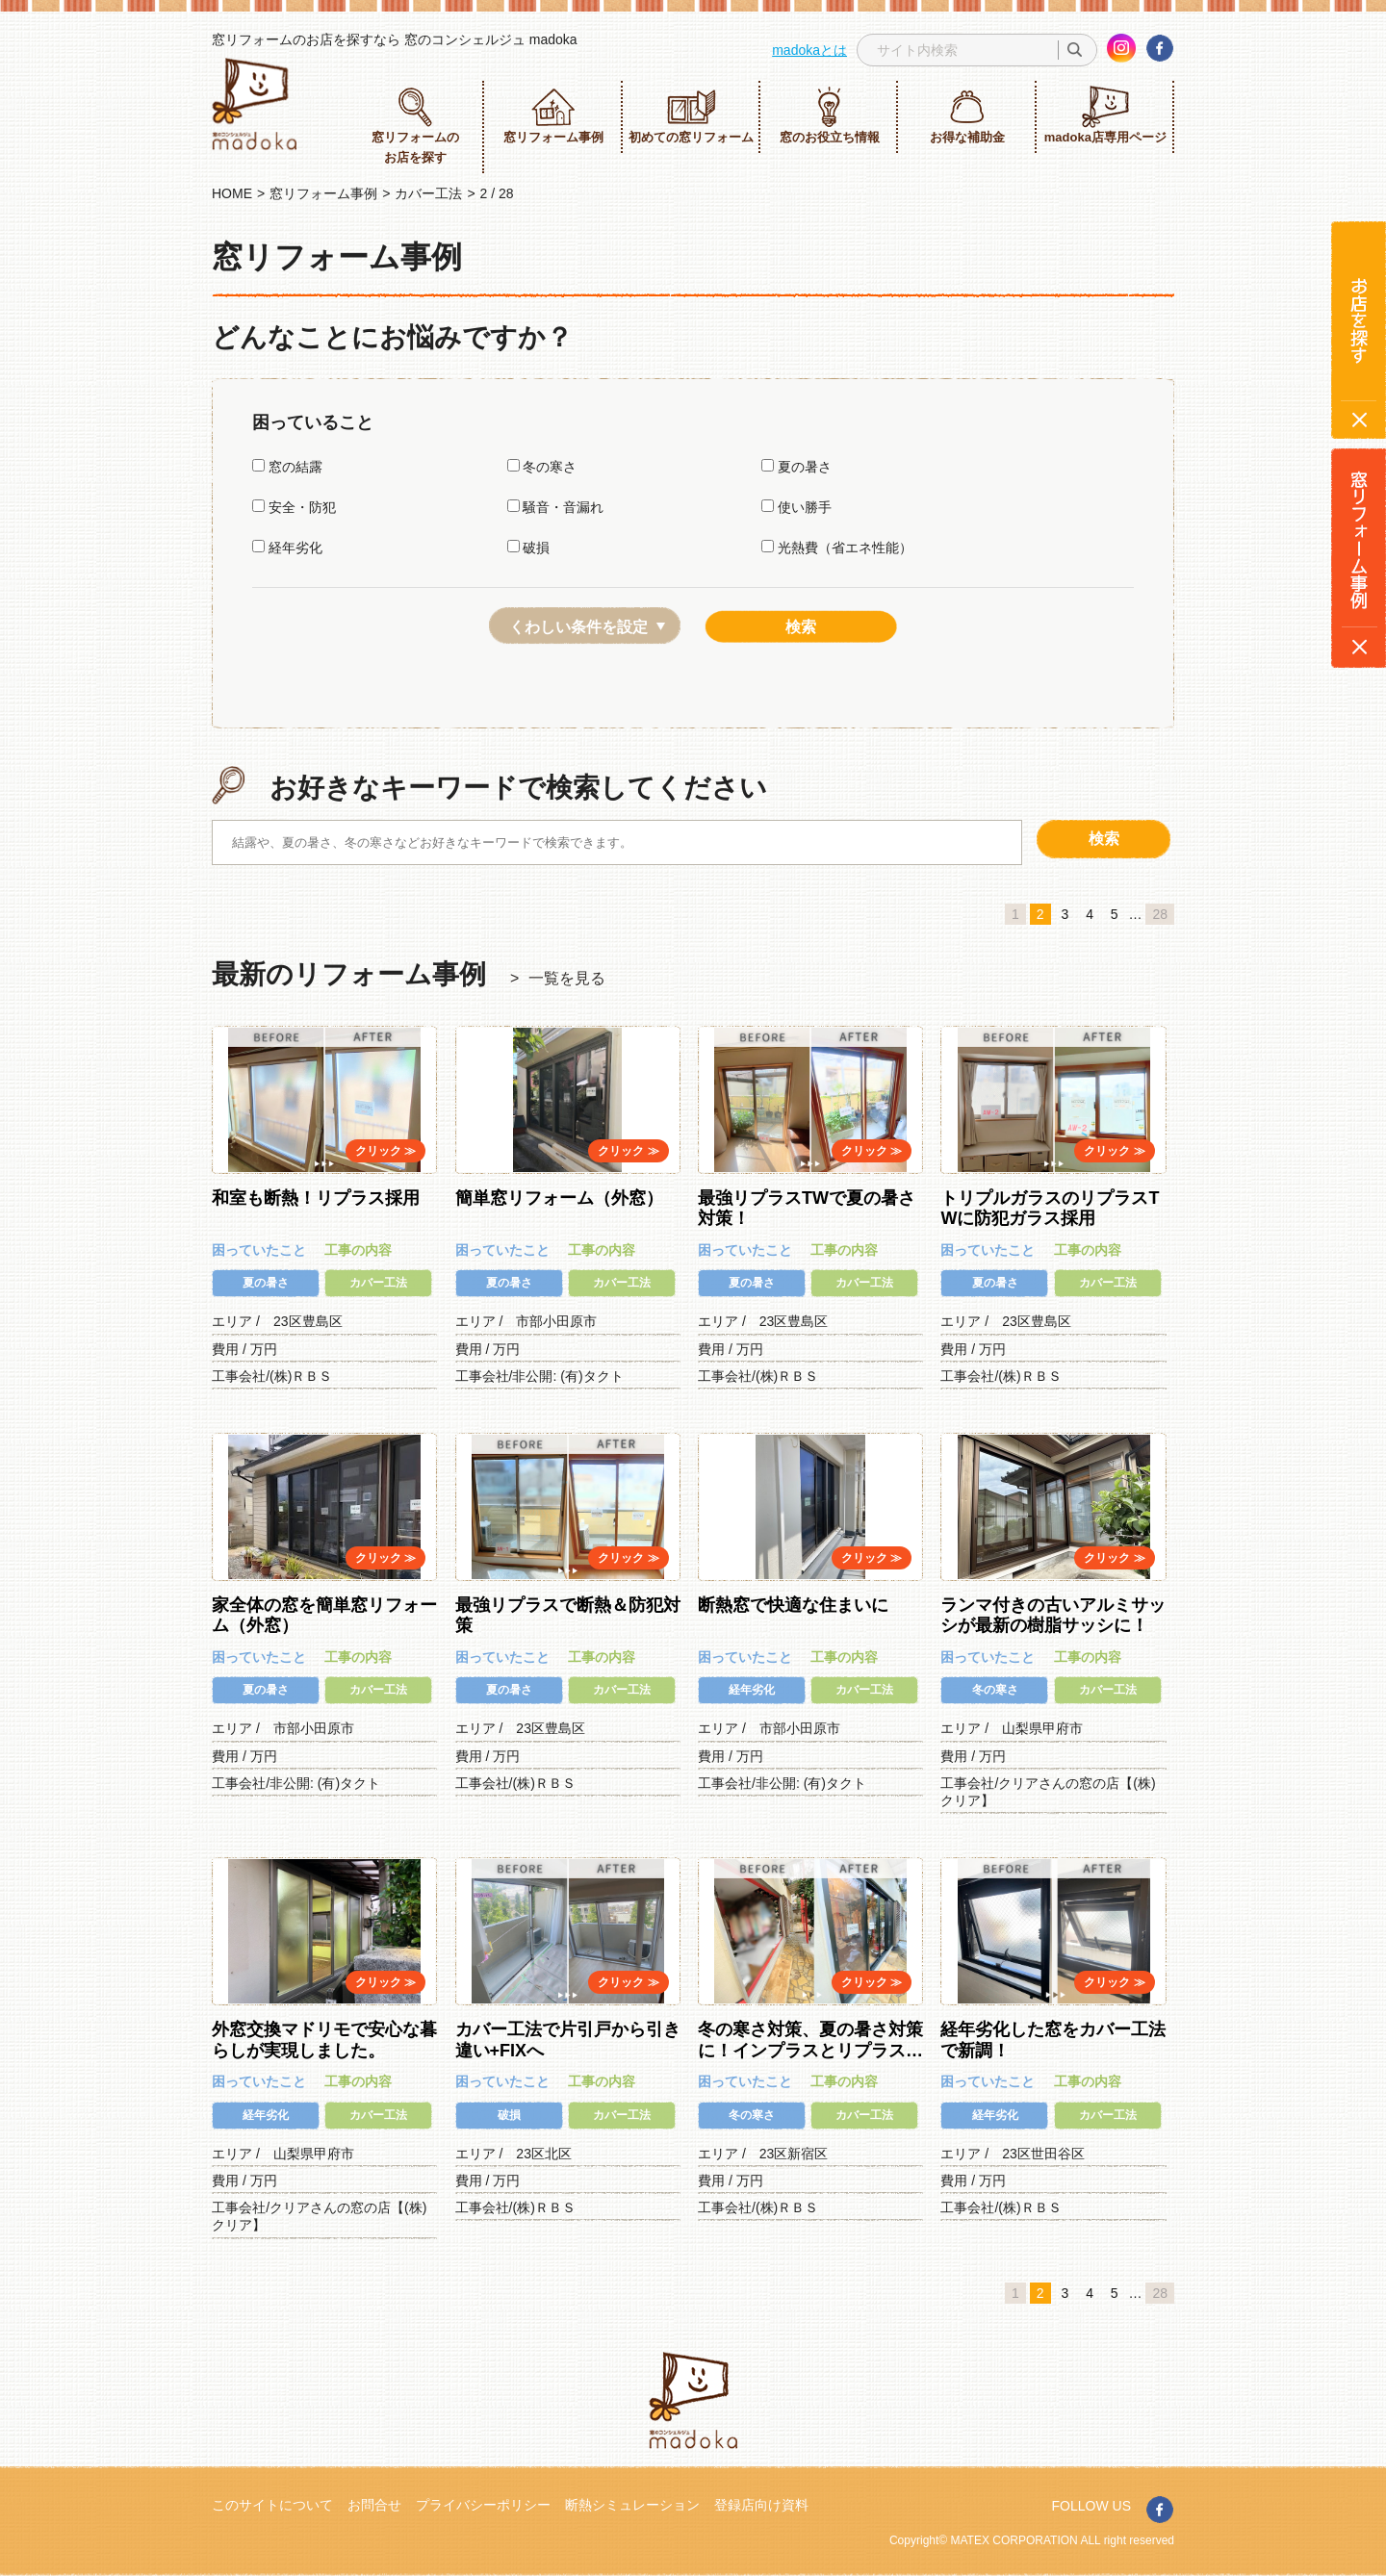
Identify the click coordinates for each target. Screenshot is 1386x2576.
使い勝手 (796, 507)
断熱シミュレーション (632, 2504)
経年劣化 (287, 547)
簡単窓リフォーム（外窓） (559, 1198)
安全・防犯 (294, 507)
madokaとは (809, 50)
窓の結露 (287, 466)
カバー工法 (428, 193)
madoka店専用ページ (1105, 115)
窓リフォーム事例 (553, 115)
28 (1160, 914)
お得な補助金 (967, 115)
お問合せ (374, 2504)
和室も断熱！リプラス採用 (316, 1198)
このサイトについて (272, 2504)
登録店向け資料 (761, 2504)
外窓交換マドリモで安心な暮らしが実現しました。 (324, 2040)
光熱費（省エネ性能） (836, 547)
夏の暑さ (796, 466)
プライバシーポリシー (483, 2504)
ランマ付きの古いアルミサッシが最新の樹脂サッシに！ (1053, 1615)
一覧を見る (566, 978)
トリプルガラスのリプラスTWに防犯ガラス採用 (1049, 1208)
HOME (232, 193)
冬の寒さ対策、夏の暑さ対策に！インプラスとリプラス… (810, 2040)
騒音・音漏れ (555, 507)
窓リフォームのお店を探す (415, 125)
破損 (529, 547)
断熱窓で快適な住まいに (793, 1605)
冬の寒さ (542, 466)
